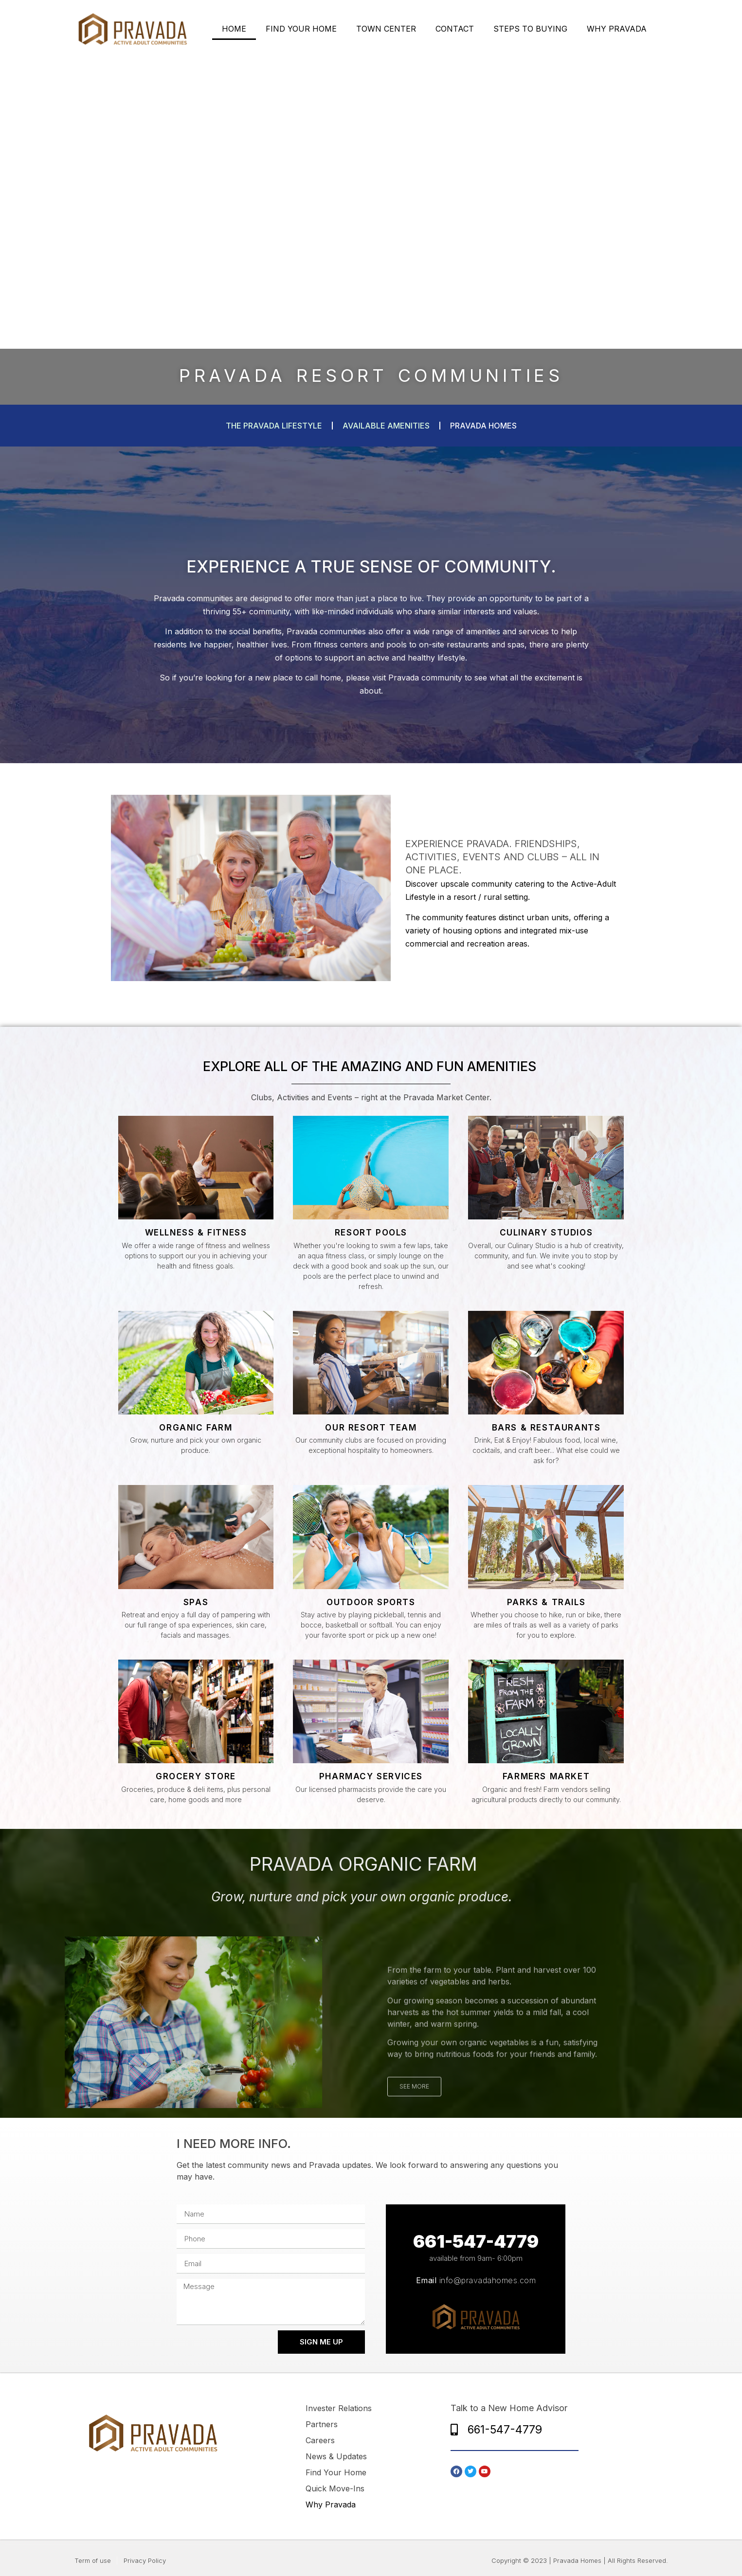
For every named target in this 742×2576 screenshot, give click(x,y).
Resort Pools (371, 1232)
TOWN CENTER (386, 29)
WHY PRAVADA (617, 29)
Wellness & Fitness (196, 1232)
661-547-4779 (476, 2241)
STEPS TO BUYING (530, 29)
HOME (234, 29)
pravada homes (483, 425)
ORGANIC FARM (195, 1427)
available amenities (386, 425)
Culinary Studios (546, 1232)
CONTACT (454, 29)
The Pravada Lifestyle (274, 425)
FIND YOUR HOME (301, 29)
